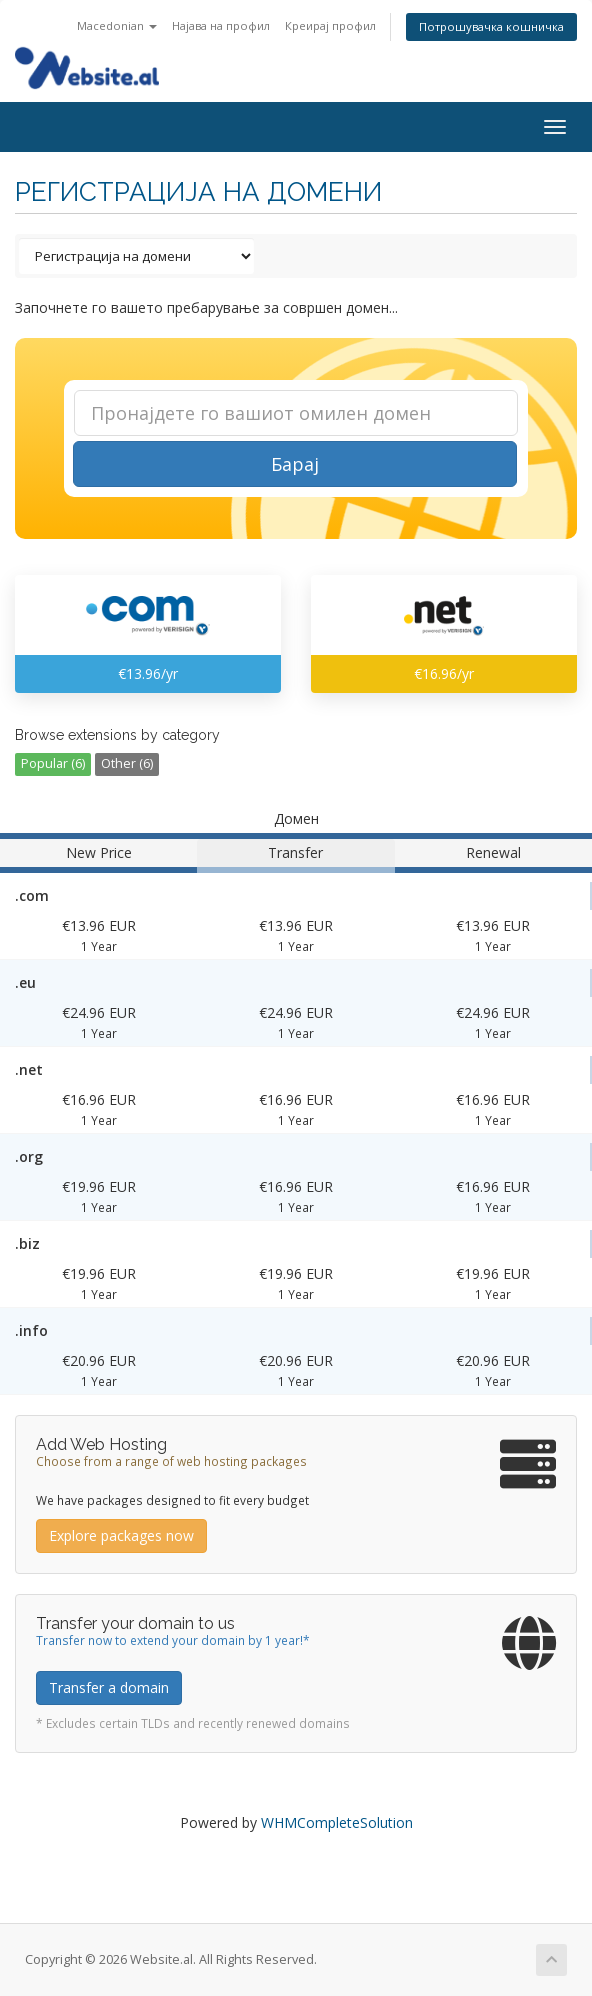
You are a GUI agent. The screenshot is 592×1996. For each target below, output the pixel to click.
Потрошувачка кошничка (491, 26)
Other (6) (127, 763)
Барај (295, 464)
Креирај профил (330, 25)
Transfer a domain (109, 1687)
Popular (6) (53, 763)
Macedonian (117, 25)
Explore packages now (121, 1535)
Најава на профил (221, 25)
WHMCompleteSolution (337, 1822)
